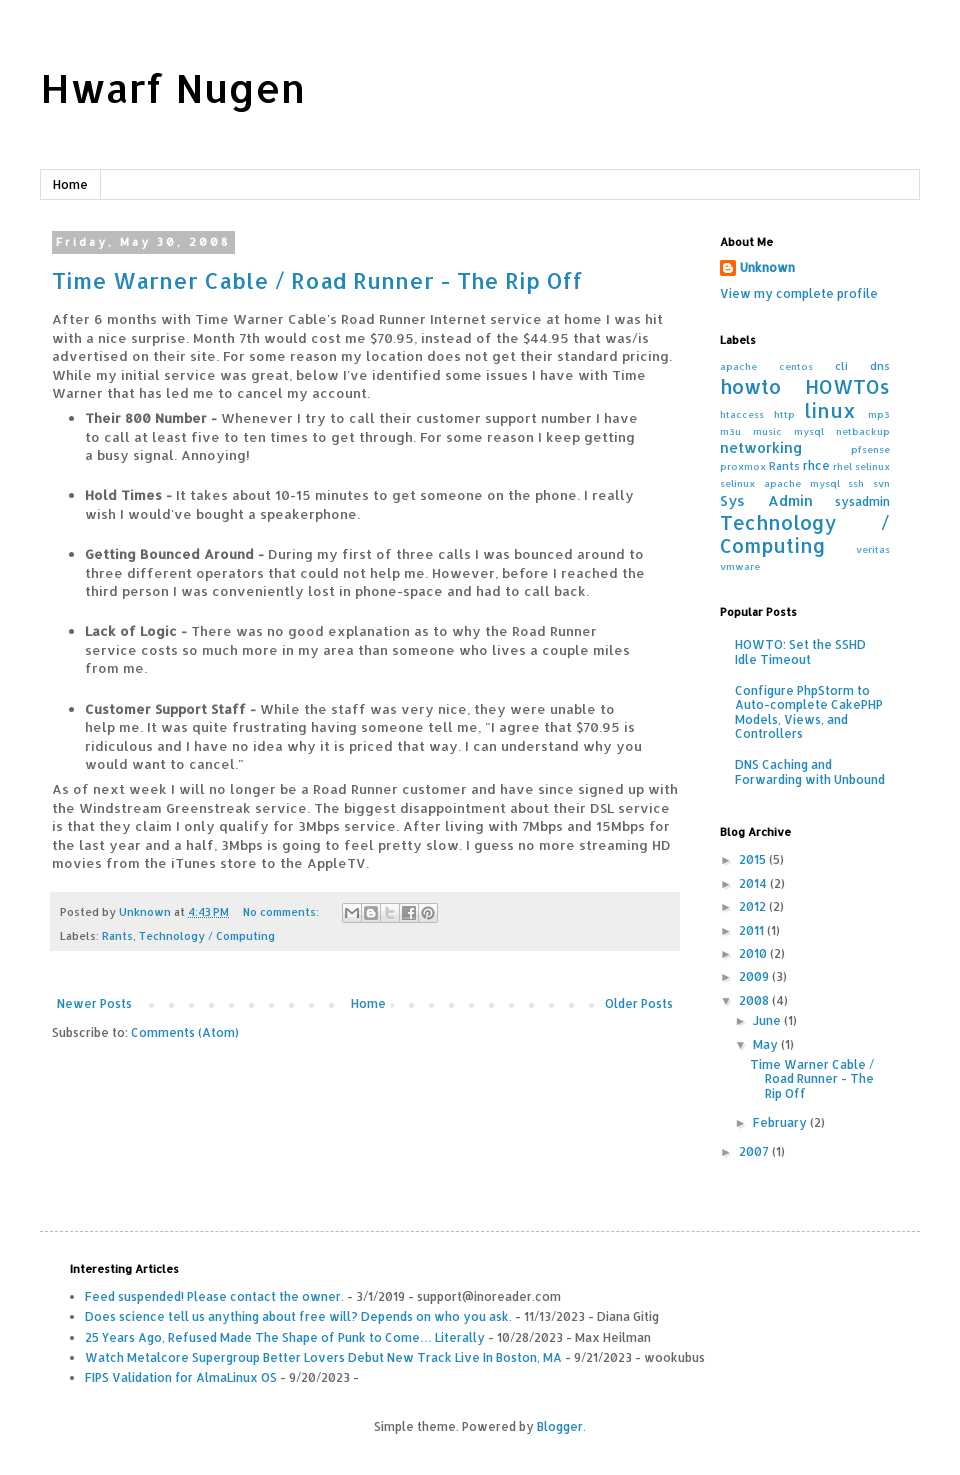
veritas (873, 549)
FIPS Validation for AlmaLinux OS (181, 1377)
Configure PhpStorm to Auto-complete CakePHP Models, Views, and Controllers (809, 712)
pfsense (870, 449)
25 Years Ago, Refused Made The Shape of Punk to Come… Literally (285, 1337)
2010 (754, 953)
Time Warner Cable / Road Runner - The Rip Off (317, 280)
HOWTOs (847, 386)
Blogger (560, 1426)
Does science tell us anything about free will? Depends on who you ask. (298, 1316)
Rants (117, 936)
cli (841, 366)
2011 (753, 930)
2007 (755, 1151)
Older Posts (639, 1003)
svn (881, 483)
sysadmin (862, 501)
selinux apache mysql (780, 483)
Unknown (767, 267)
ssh (856, 483)
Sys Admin (766, 500)
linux (830, 410)
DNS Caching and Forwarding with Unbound (810, 771)
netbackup (863, 431)
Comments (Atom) (185, 1032)
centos (796, 366)
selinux (872, 466)
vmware (740, 566)
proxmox (743, 466)
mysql (809, 431)
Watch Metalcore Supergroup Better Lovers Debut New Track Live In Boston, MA (323, 1357)
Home (70, 184)
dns (880, 366)
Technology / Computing (207, 936)
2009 (755, 976)
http (784, 414)
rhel (842, 466)
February (781, 1122)
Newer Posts (94, 1003)
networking (761, 447)
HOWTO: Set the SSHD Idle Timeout (800, 651)
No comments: (282, 912)
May (767, 1044)
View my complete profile (799, 293)
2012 (754, 906)
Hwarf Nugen (172, 87)
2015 (754, 859)
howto (750, 386)
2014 (754, 883)
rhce (816, 465)
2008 (755, 1000)
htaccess (742, 414)
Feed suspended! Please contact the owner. (214, 1296)
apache (738, 366)
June (768, 1020)
